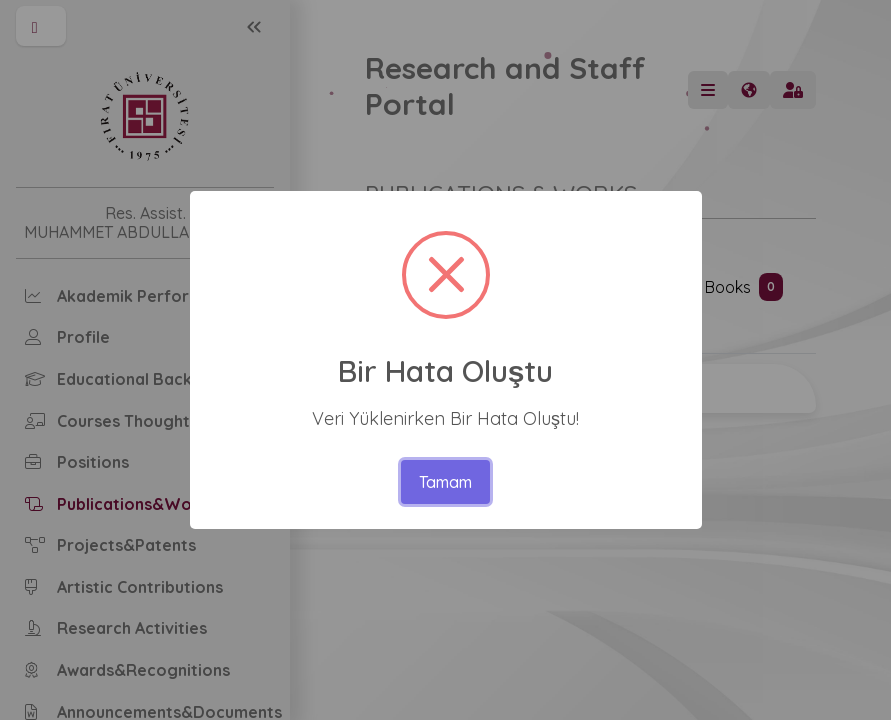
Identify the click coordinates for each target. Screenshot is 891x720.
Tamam (445, 482)
